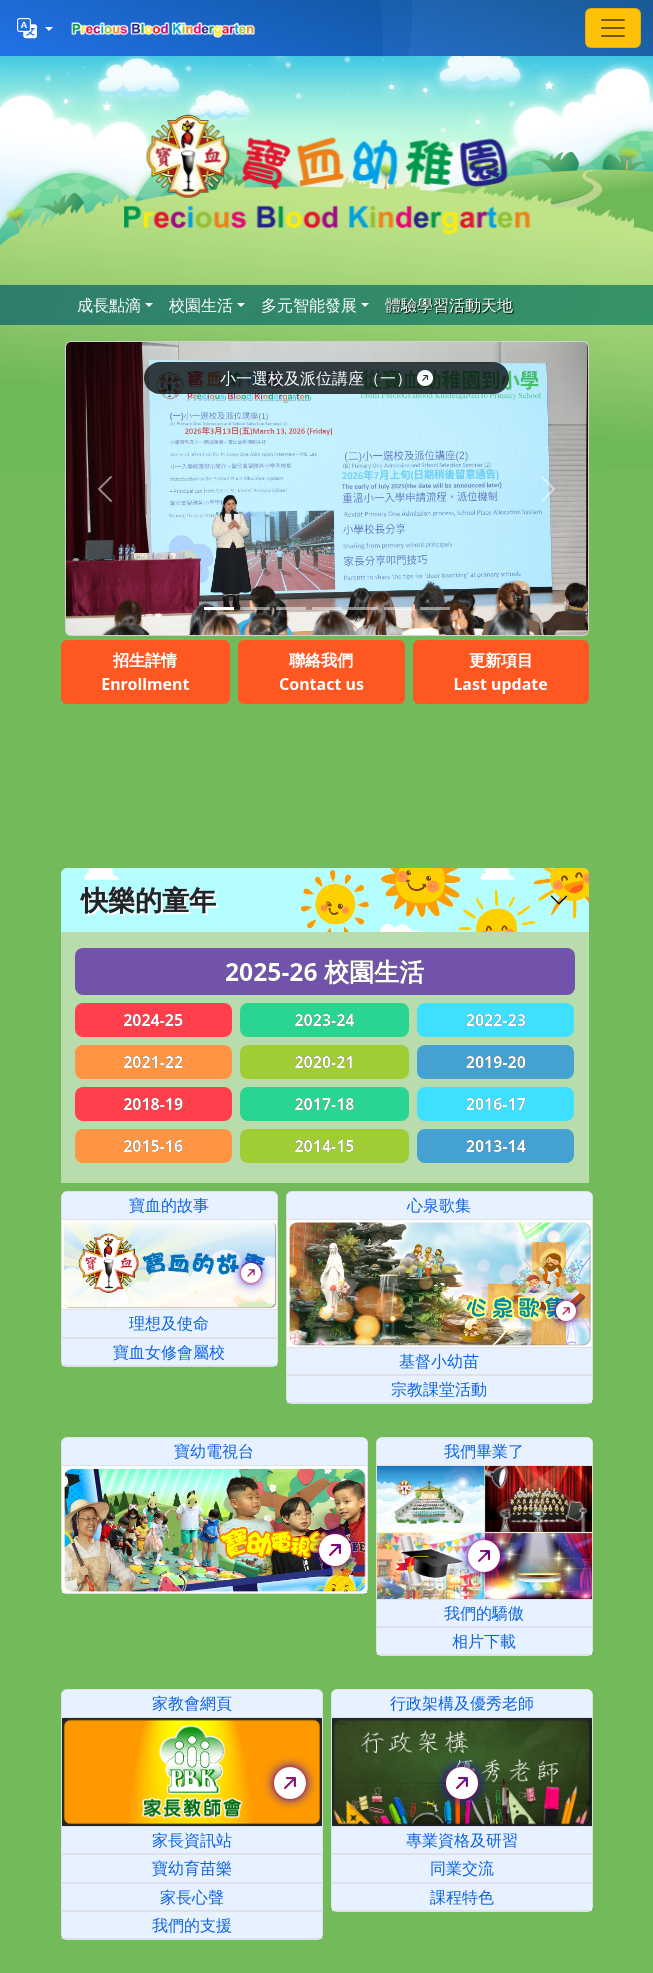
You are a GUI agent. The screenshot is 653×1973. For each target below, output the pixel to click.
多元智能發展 (309, 305)
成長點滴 (109, 305)
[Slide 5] (399, 608)
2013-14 (496, 1146)
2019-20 (496, 1062)
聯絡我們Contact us (321, 672)
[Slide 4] (363, 608)
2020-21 (324, 1062)
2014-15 (324, 1146)
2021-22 (153, 1062)
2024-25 (153, 1020)
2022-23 (496, 1020)
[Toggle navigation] (613, 28)
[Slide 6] (435, 608)
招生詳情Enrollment (145, 672)
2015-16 (153, 1146)
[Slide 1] (255, 608)
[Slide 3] (327, 608)
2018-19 (153, 1104)
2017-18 (324, 1104)
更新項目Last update (500, 672)
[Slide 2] (291, 608)
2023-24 (324, 1020)
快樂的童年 (148, 899)
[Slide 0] (219, 608)
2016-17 (496, 1104)
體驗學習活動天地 (449, 305)
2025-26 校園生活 (324, 971)
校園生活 (201, 305)
